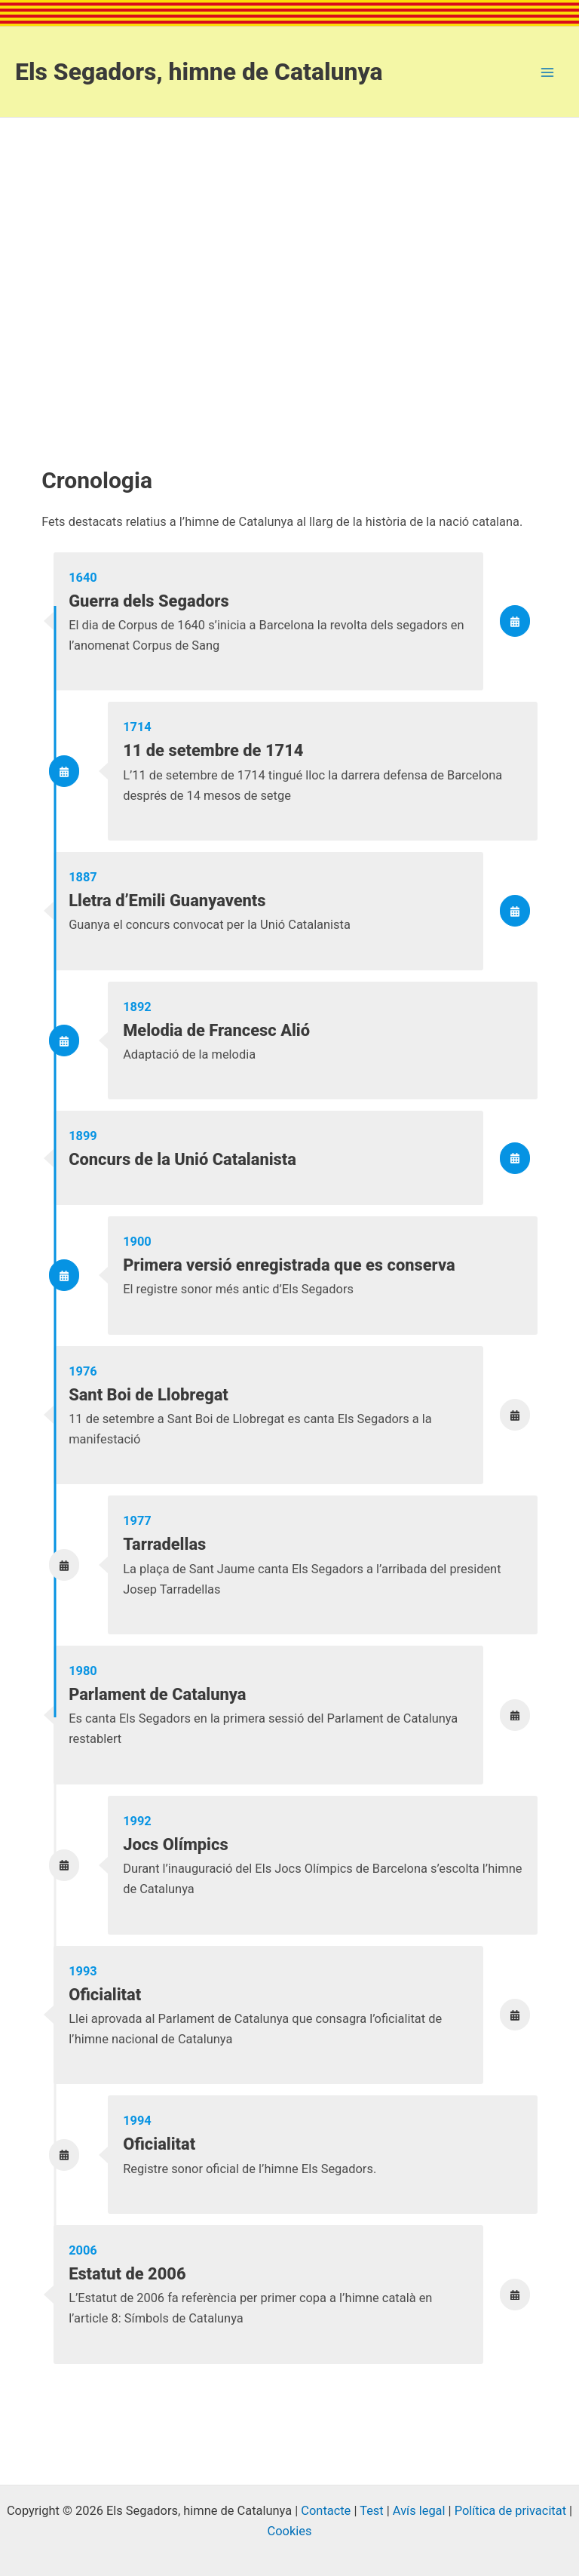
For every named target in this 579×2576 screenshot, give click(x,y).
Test (372, 2511)
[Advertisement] (289, 257)
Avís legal (419, 2511)
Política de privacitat (510, 2511)
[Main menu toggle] (547, 72)
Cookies (290, 2531)
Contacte (326, 2511)
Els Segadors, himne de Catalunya (199, 71)
